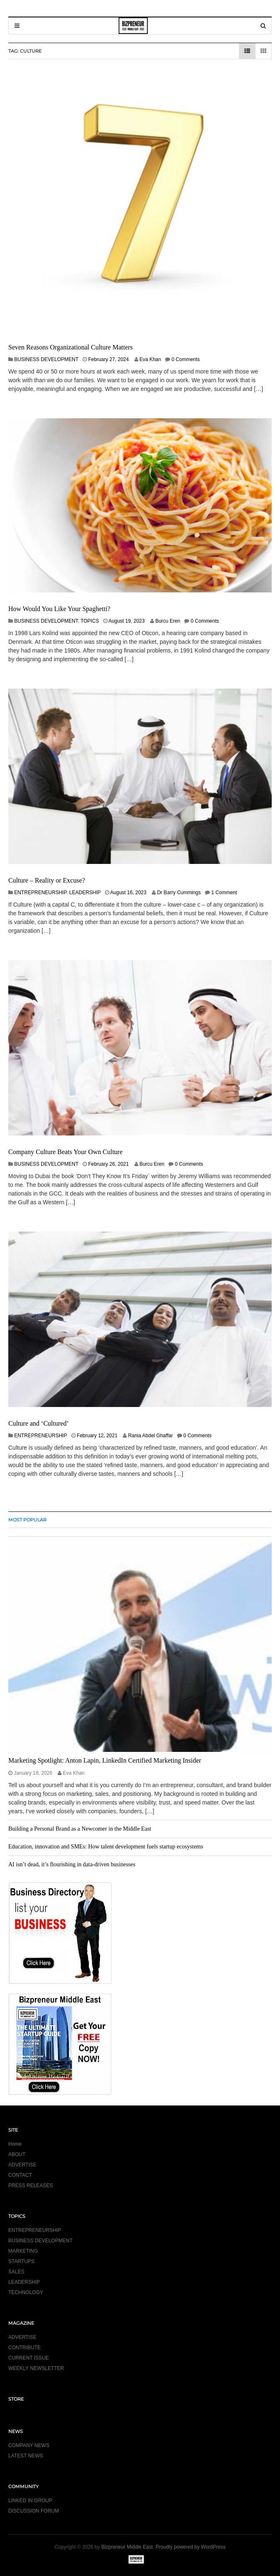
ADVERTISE (22, 2165)
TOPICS (89, 621)
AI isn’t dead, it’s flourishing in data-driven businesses (71, 1864)
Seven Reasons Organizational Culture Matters (70, 347)
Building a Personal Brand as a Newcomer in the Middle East (79, 1829)
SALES (16, 2272)
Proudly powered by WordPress (191, 2547)
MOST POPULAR (27, 1520)
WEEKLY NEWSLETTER (36, 2368)
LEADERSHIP (85, 892)
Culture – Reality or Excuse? (46, 880)
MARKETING (23, 2251)
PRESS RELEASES (30, 2185)
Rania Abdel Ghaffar (150, 1435)
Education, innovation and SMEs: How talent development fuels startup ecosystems (105, 1846)
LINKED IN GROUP (30, 2500)
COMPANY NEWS (28, 2445)
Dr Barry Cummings (179, 892)
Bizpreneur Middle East (127, 2547)
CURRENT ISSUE (28, 2358)
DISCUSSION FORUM (33, 2511)
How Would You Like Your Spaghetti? (59, 608)
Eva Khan (150, 359)
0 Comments (186, 359)
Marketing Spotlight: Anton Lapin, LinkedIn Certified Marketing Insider (104, 1760)
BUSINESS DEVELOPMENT (46, 359)
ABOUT (16, 2154)
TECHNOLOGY (25, 2292)
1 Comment (224, 892)
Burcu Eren (167, 621)
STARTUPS (21, 2261)
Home (15, 2144)
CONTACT (20, 2175)
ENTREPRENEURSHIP (40, 892)
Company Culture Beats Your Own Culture (65, 1151)
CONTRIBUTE (24, 2347)
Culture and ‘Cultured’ (38, 1423)
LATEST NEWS (25, 2456)
